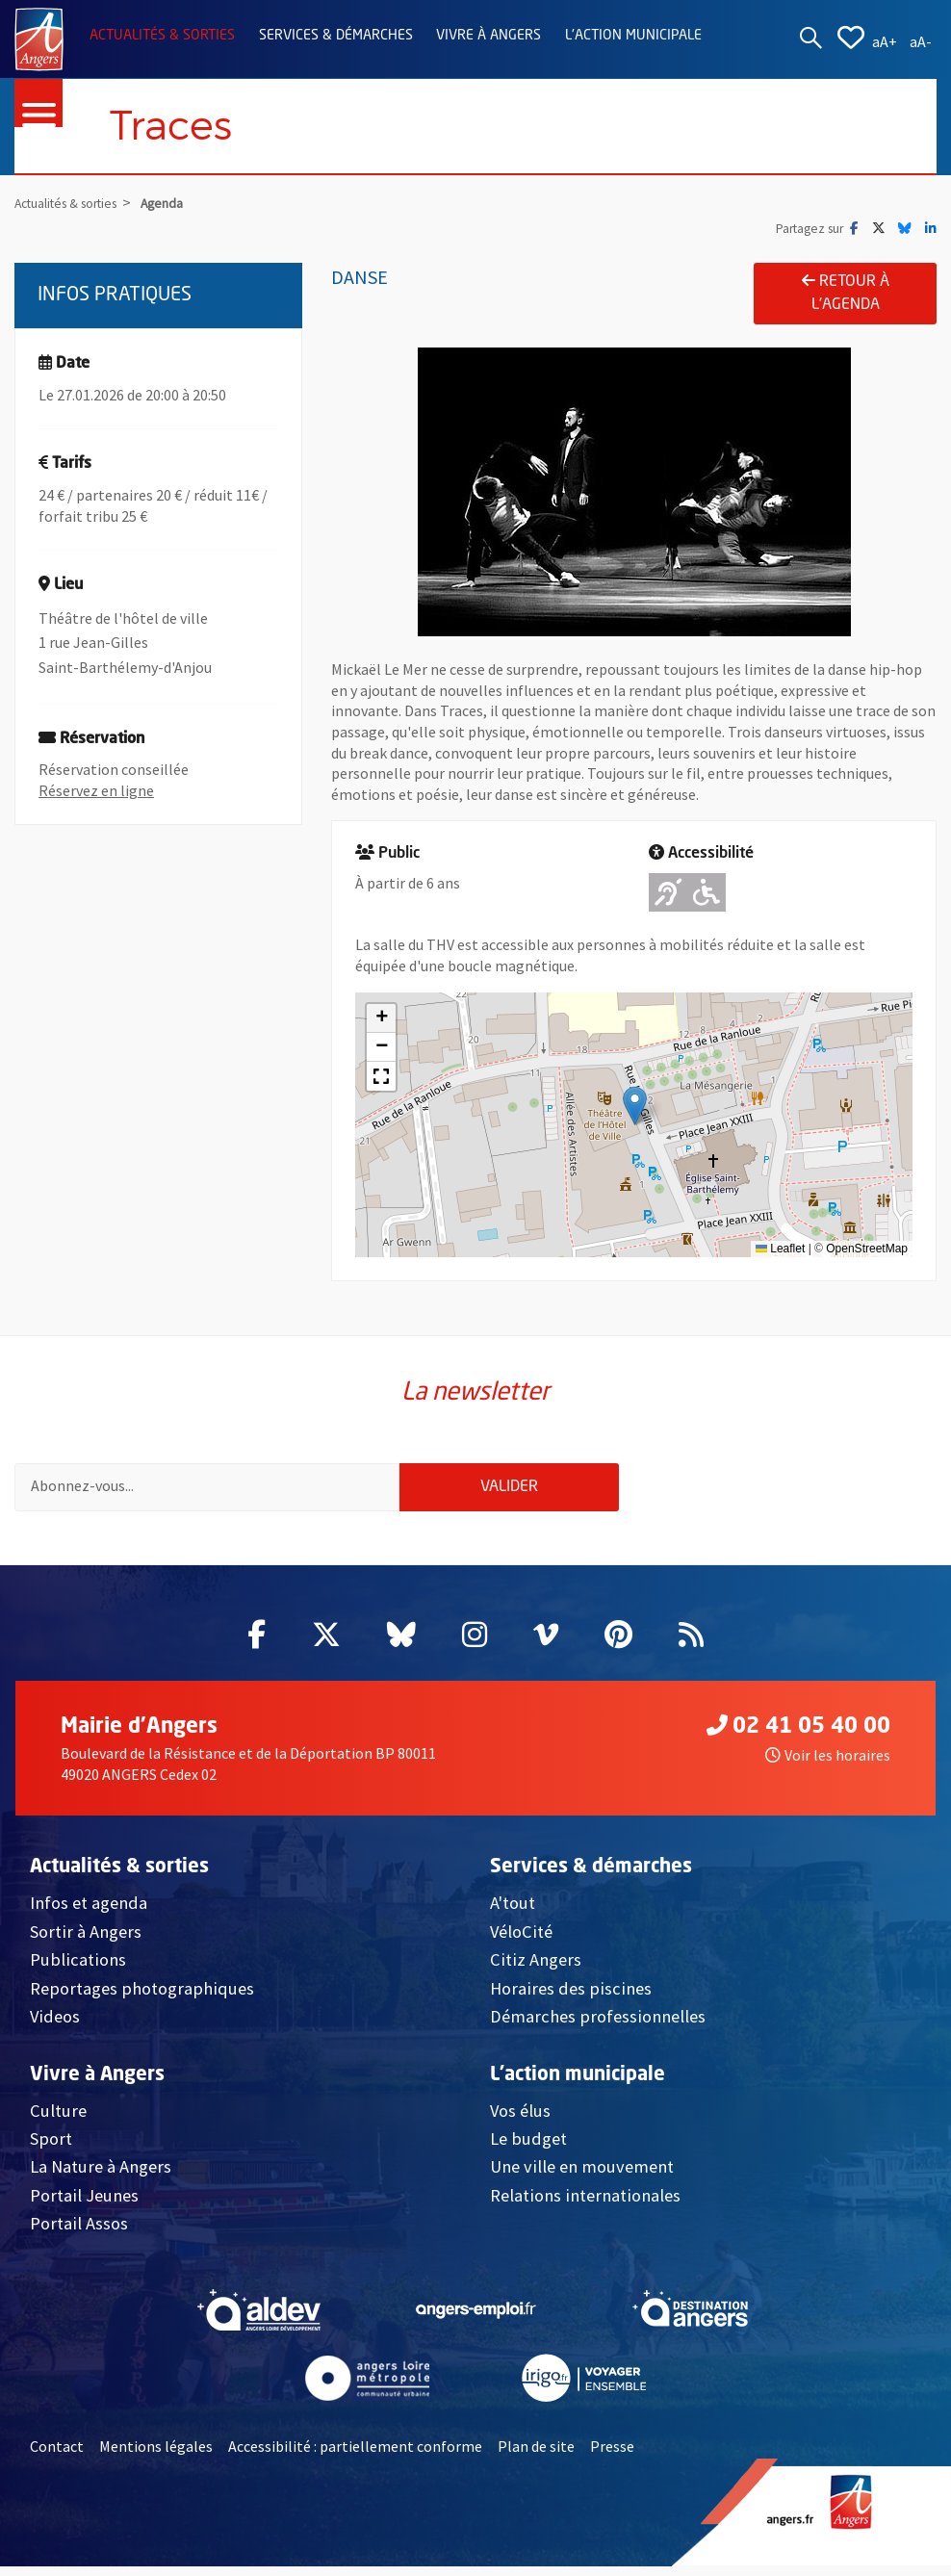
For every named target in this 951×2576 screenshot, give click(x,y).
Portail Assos (79, 2233)
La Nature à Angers (100, 2176)
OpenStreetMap (867, 1248)
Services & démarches (336, 35)
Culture (58, 2119)
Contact (57, 2455)
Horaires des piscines (571, 1998)
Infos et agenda (88, 1912)
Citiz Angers (535, 1969)
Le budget (528, 2148)
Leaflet (780, 1248)
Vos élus (520, 2119)
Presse (612, 2455)
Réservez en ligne (96, 790)
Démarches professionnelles (598, 2026)
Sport (51, 2148)
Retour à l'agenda (845, 293)
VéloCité (521, 1941)
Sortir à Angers (85, 1941)
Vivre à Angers (488, 35)
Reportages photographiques (142, 1998)
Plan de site (536, 2455)
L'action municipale (633, 35)
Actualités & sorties (162, 35)
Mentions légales (156, 2455)
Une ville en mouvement (582, 2176)
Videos (55, 2026)
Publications (78, 1969)
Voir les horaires (827, 1764)
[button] (635, 1105)
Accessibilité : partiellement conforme (355, 2455)
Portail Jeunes (84, 2205)
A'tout (512, 1912)
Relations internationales (585, 2205)
